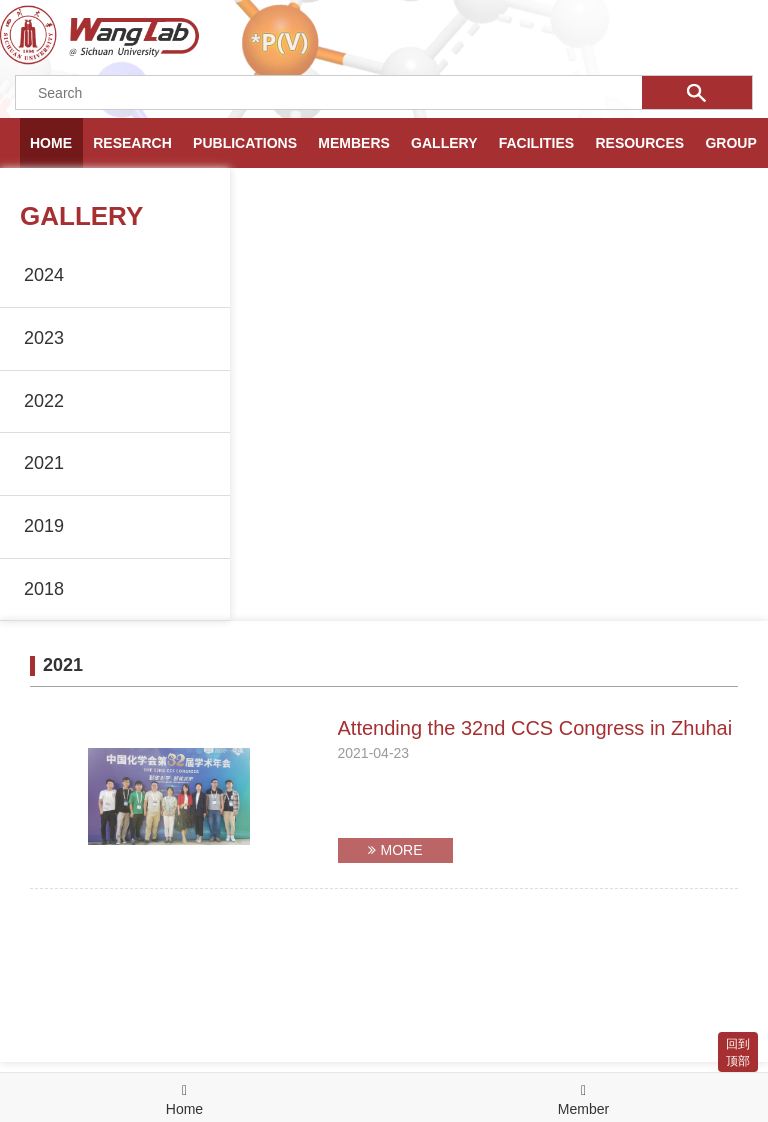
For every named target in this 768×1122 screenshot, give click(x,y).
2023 (44, 338)
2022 (44, 401)
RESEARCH (132, 143)
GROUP (730, 143)
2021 (44, 463)
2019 (44, 526)
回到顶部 (738, 1052)
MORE (395, 850)
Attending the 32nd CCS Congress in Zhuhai (535, 728)
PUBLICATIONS (245, 143)
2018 (44, 589)
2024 (44, 275)
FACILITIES (536, 143)
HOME (51, 143)
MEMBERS (354, 143)
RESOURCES (639, 143)
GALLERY (444, 143)
